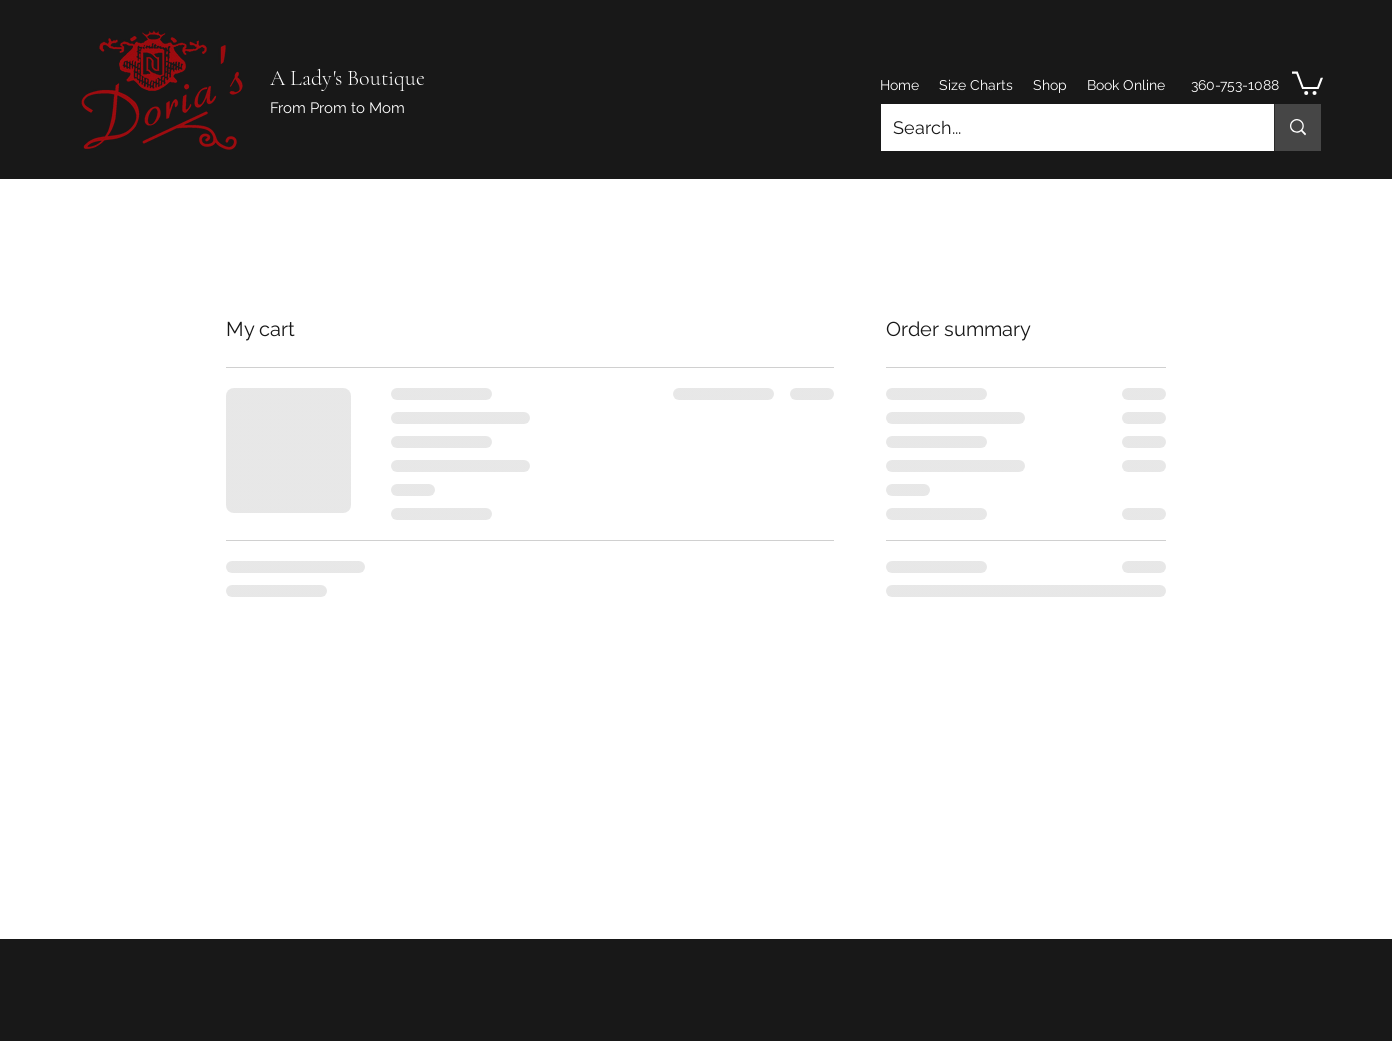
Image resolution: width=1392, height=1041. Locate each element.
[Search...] (1062, 128)
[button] (1307, 82)
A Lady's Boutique (347, 78)
